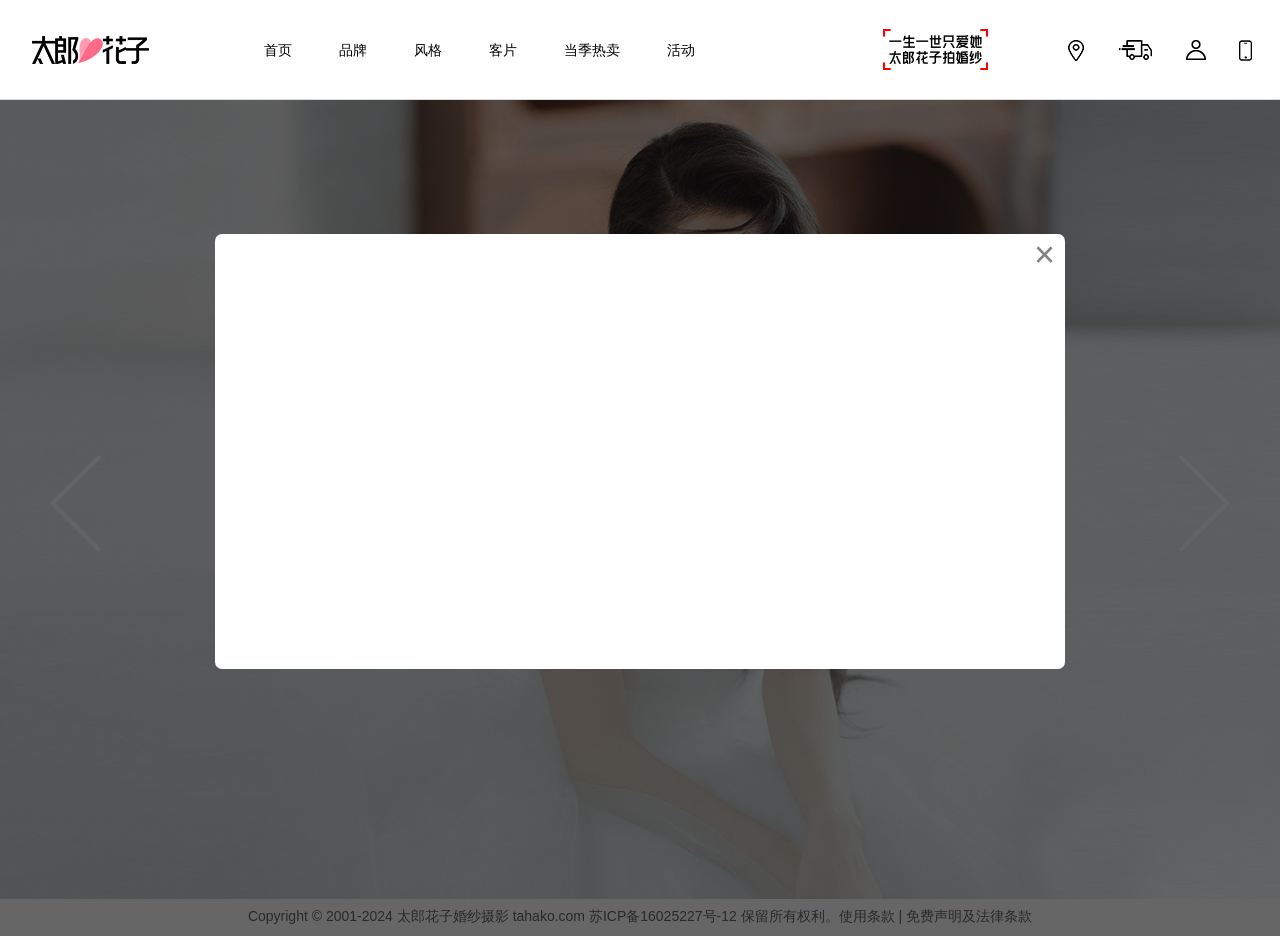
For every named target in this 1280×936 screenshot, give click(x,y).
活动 (681, 50)
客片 (503, 50)
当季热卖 (592, 50)
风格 (428, 50)
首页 (278, 50)
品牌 (353, 50)
